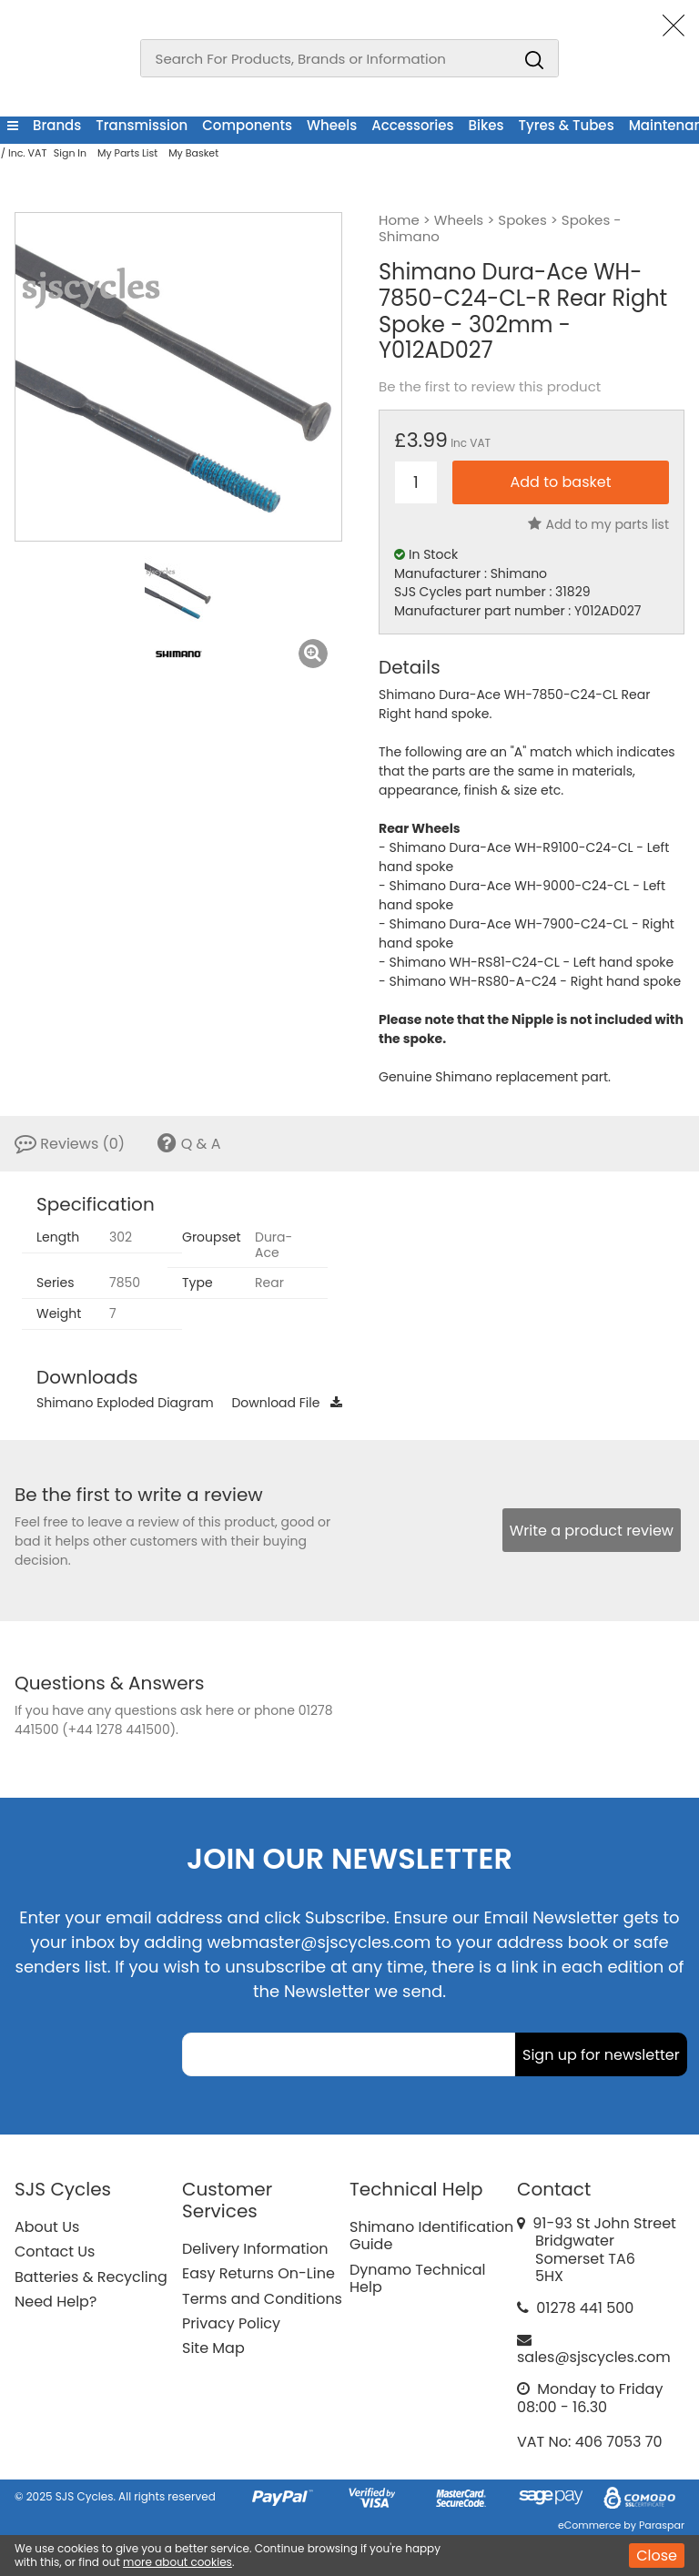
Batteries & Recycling (91, 2277)
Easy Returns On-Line (258, 2273)
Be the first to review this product (490, 387)
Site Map (213, 2348)
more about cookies (177, 2562)
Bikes (486, 125)
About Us (47, 2226)
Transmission (141, 125)
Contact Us (55, 2251)
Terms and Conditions (262, 2298)
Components (247, 125)
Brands (57, 125)
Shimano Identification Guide (431, 2235)
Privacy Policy (231, 2323)
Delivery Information (255, 2248)
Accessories (412, 125)
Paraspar (661, 2525)
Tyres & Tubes (566, 125)
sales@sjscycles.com (594, 2357)
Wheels (332, 125)
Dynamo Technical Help (418, 2278)
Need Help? (55, 2301)
